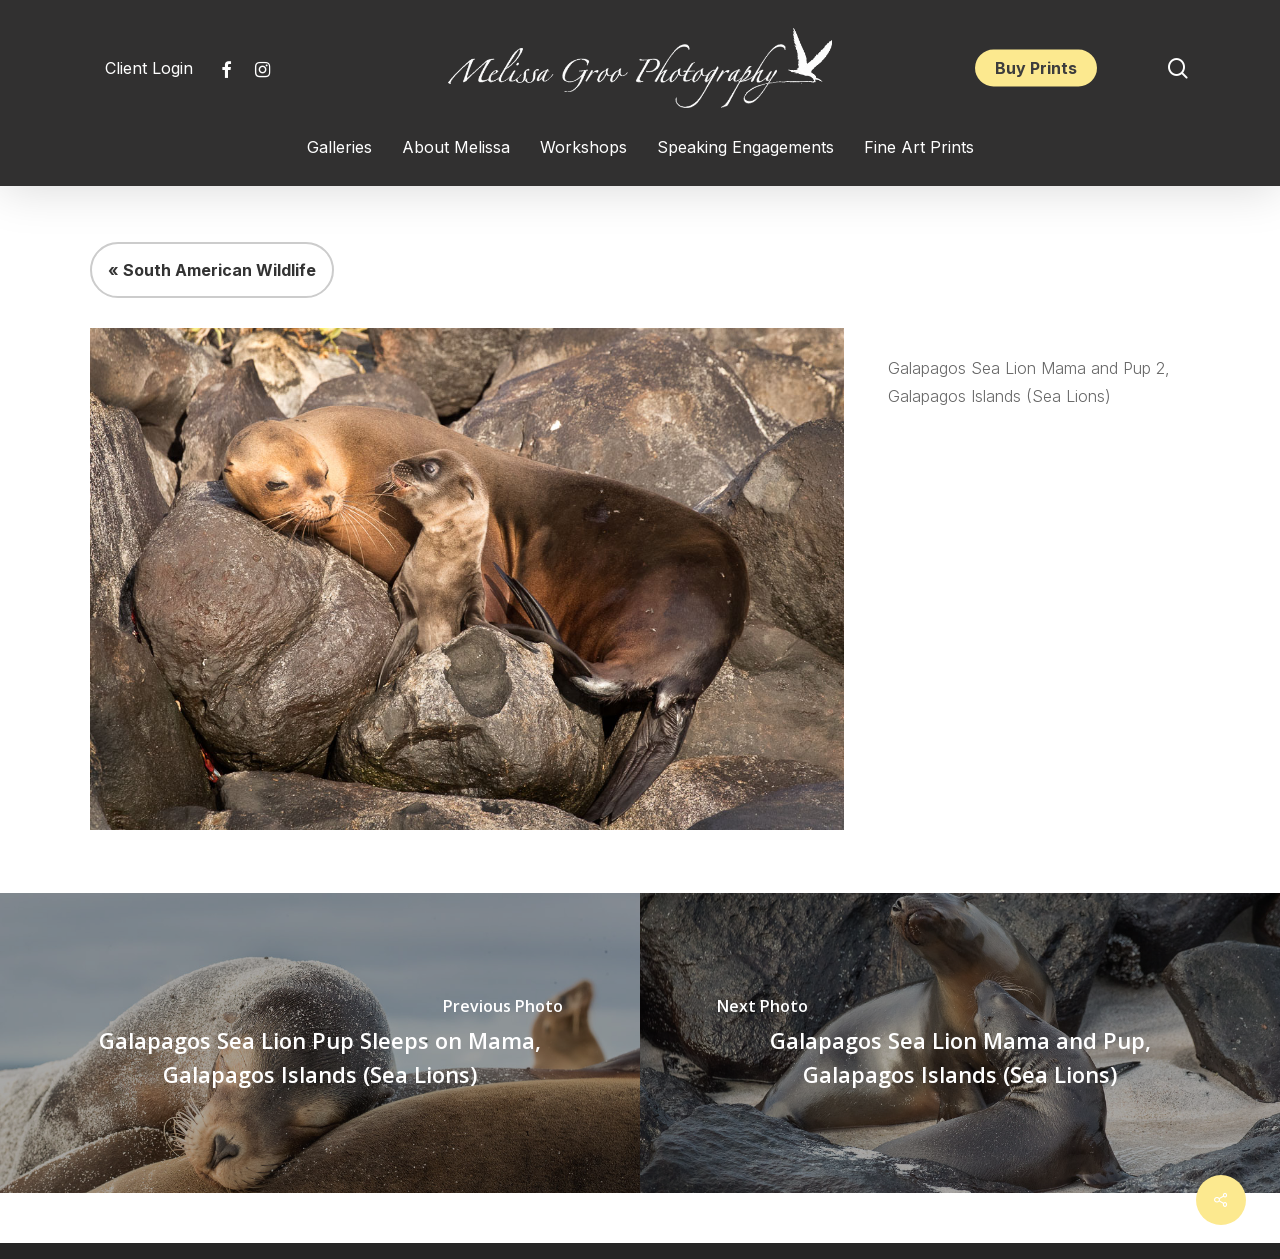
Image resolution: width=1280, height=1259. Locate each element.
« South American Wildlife (212, 270)
